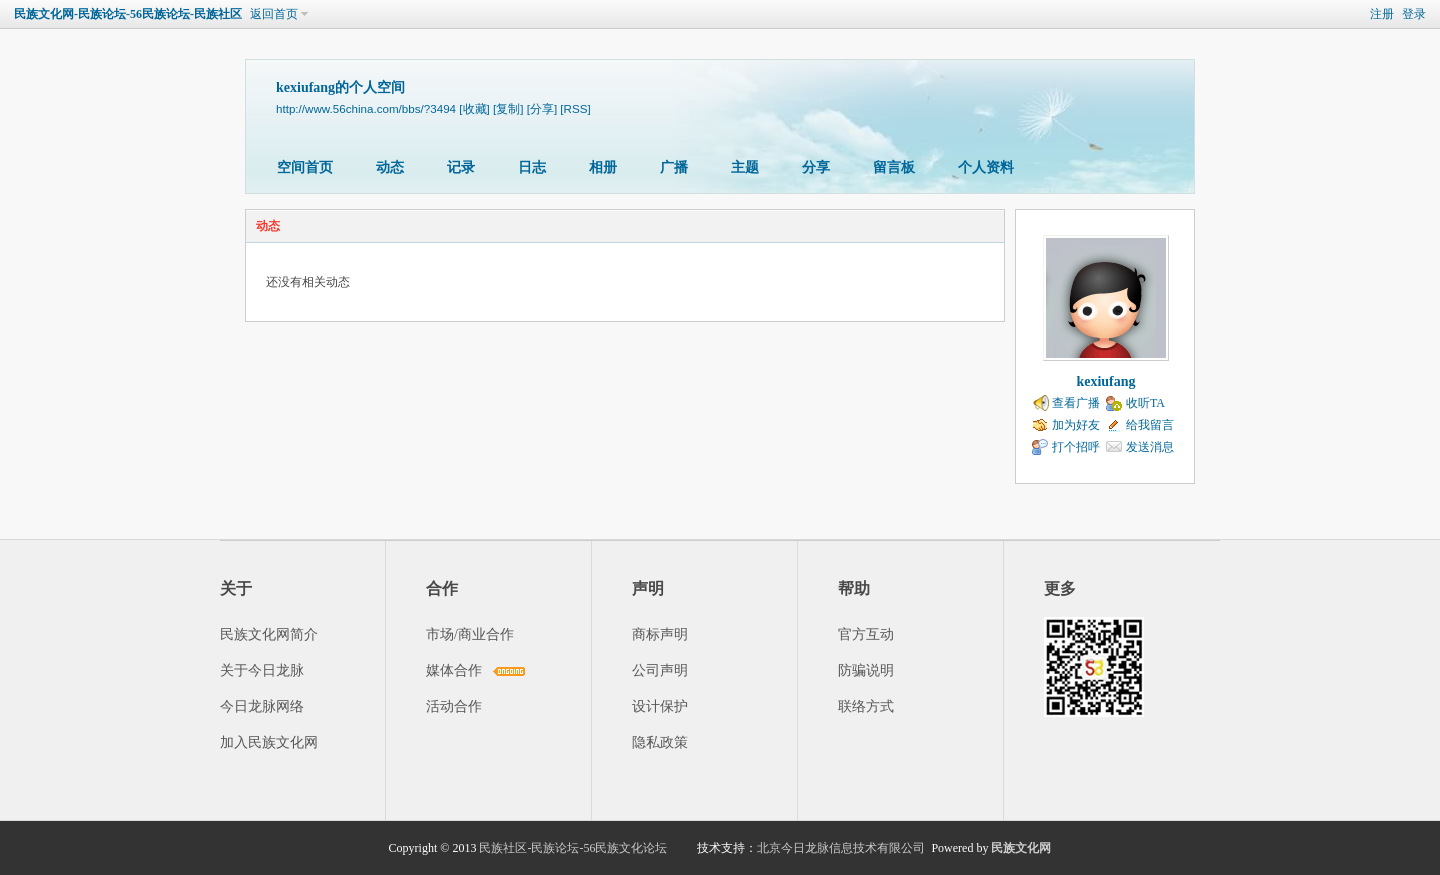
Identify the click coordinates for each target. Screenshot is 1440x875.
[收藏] (474, 108)
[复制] (508, 108)
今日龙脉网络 (262, 706)
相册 (603, 167)
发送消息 (1150, 447)
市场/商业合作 (470, 634)
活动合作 (454, 706)
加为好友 (1076, 425)
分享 (816, 167)
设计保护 (660, 706)
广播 (674, 167)
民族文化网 (1021, 848)
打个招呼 (1076, 447)
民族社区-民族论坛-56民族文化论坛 (573, 848)
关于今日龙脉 (262, 670)
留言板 (894, 167)
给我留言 (1150, 425)
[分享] (542, 108)
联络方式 (866, 706)
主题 (745, 167)
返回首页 (274, 14)
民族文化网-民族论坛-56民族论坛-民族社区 (128, 14)
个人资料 (986, 167)
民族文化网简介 (269, 634)
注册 (1382, 14)
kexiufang (1105, 381)
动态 (390, 167)
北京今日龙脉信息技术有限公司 (841, 848)
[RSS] (575, 108)
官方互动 (866, 634)
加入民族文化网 (269, 742)
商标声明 (660, 634)
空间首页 (305, 167)
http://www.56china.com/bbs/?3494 (366, 108)
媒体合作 (454, 670)
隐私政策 (660, 742)
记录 (461, 167)
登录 (1414, 14)
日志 (532, 167)
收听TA (1145, 403)
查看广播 (1076, 403)
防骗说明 (866, 670)
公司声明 (660, 670)
